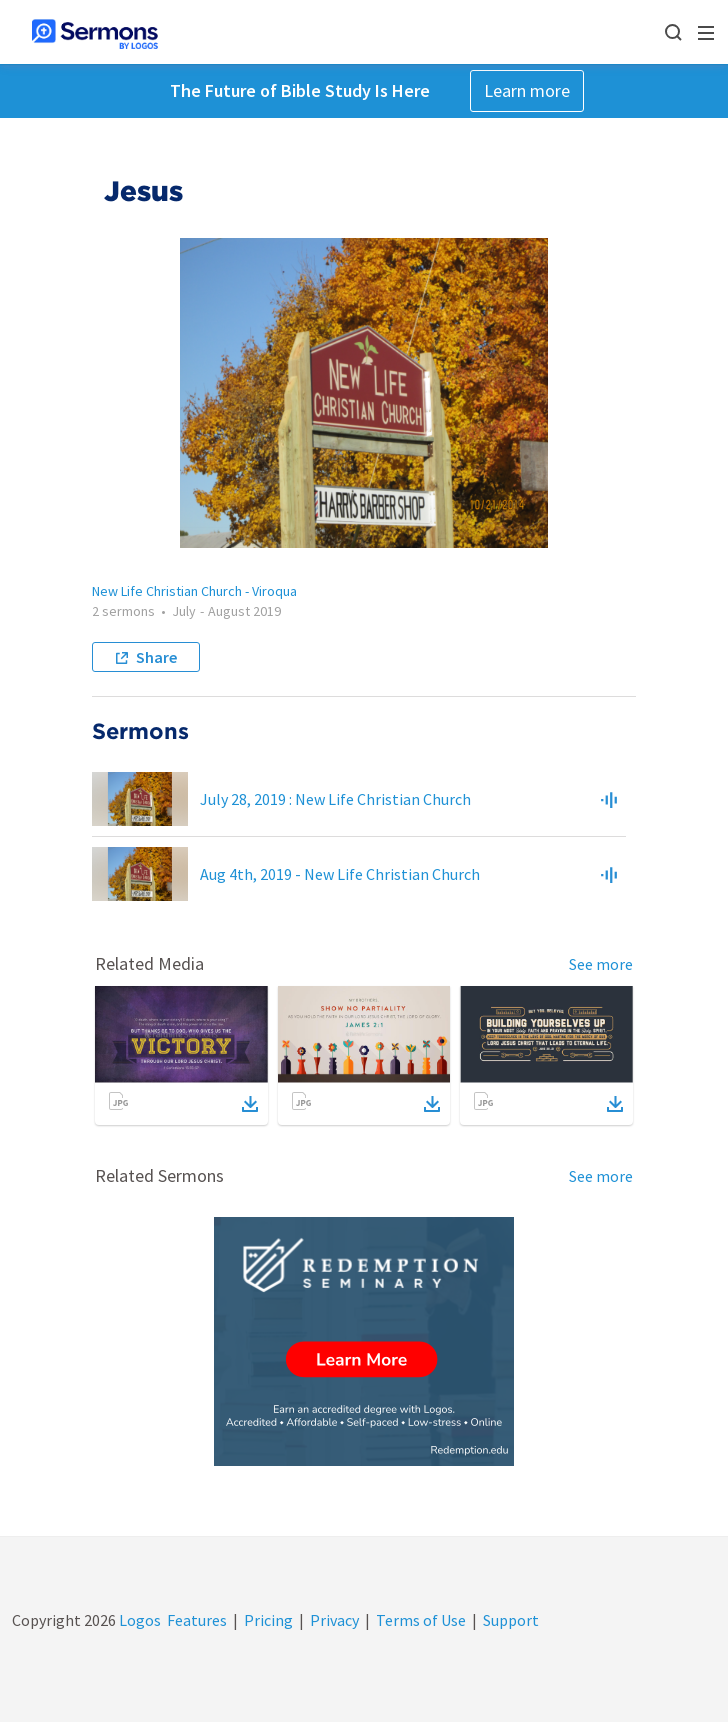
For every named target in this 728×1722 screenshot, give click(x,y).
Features (197, 1620)
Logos (138, 1620)
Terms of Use (421, 1620)
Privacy (334, 1620)
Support (511, 1620)
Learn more (527, 90)
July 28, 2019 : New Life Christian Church (335, 799)
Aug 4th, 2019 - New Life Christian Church (340, 874)
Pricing (268, 1620)
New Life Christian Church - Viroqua (194, 591)
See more (601, 964)
